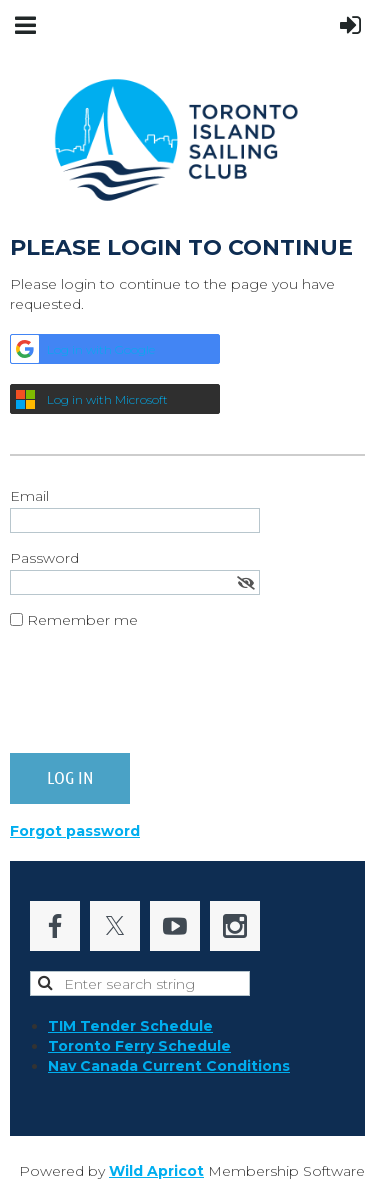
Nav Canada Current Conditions (169, 1066)
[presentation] (162, 699)
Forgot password (75, 831)
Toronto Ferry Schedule (139, 1046)
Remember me (82, 620)
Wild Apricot (156, 1171)
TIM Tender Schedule (130, 1026)
